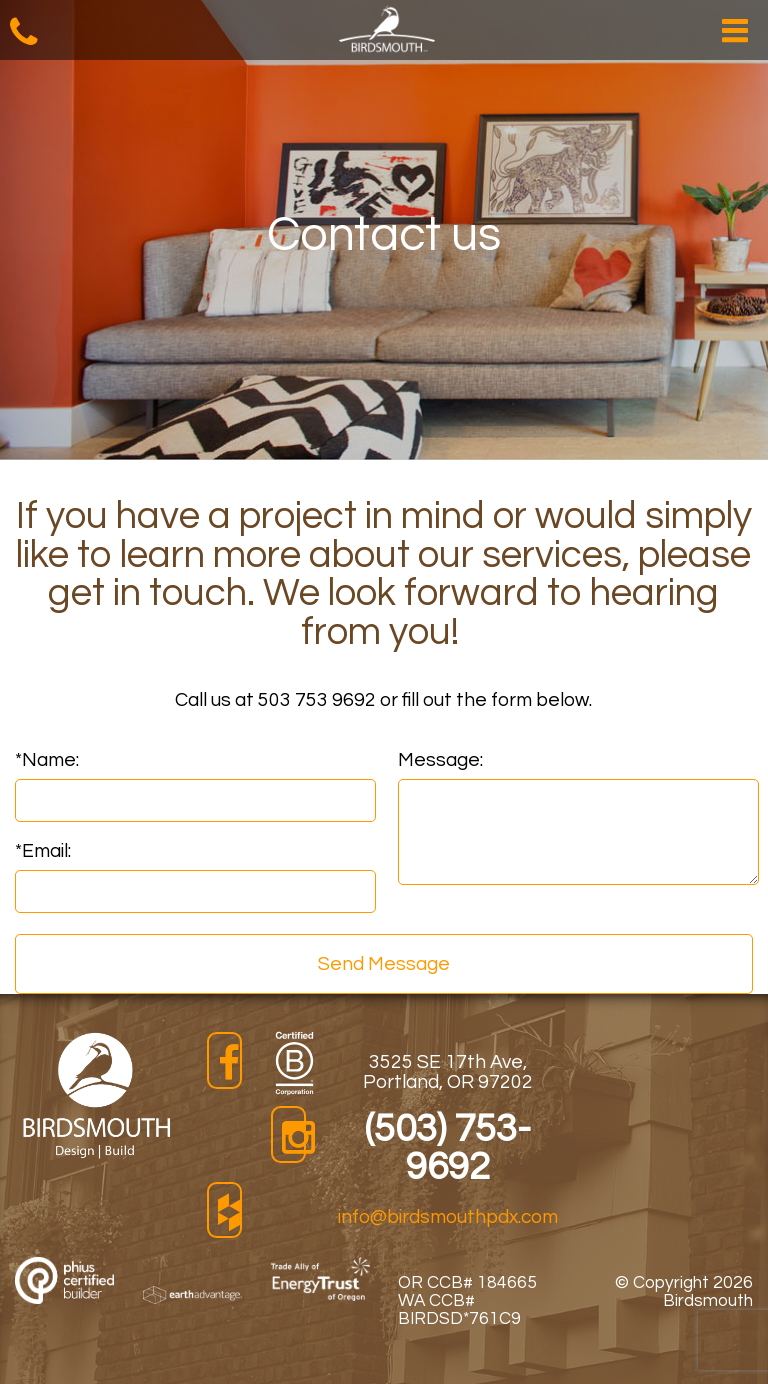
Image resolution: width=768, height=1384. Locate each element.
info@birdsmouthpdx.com (448, 1217)
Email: (43, 851)
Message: (440, 760)
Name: (47, 760)
